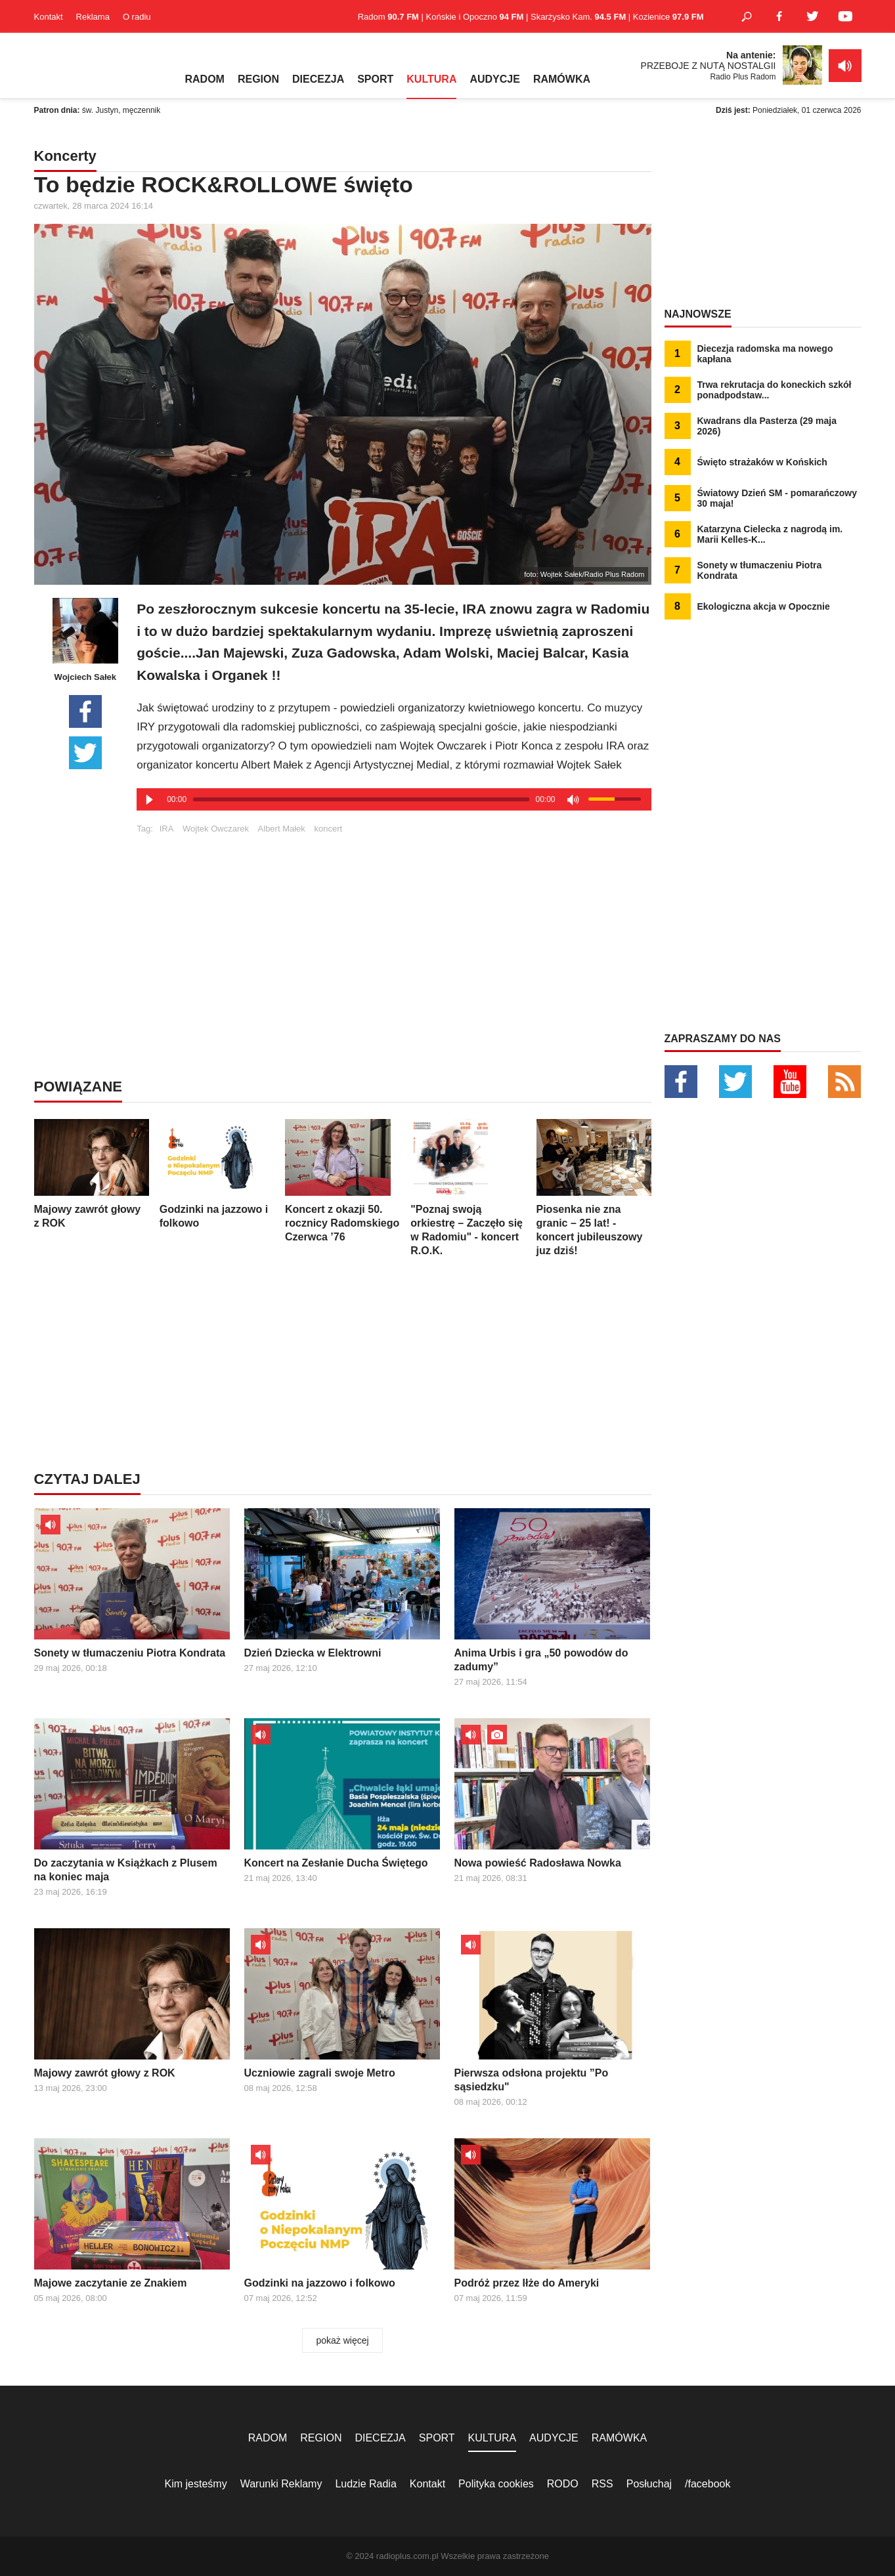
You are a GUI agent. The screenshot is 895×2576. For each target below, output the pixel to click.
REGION (258, 79)
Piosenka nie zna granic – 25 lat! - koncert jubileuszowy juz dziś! (593, 1187)
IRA (167, 829)
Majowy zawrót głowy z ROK (91, 1174)
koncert (328, 829)
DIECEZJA (318, 79)
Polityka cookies (496, 2483)
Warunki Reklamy (281, 2483)
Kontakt (48, 17)
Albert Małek (281, 829)
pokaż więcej (342, 2340)
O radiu (137, 17)
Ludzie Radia (365, 2483)
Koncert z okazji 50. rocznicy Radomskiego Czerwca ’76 (342, 1180)
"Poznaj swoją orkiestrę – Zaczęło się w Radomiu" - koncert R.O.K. (467, 1187)
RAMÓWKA (561, 79)
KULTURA (431, 79)
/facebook (707, 2483)
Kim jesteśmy (196, 2483)
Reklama (93, 17)
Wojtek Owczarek (216, 829)
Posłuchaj (649, 2483)
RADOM (205, 79)
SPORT (375, 79)
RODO (562, 2483)
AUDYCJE (494, 79)
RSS (602, 2483)
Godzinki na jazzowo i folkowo (217, 1174)
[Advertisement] (394, 925)
